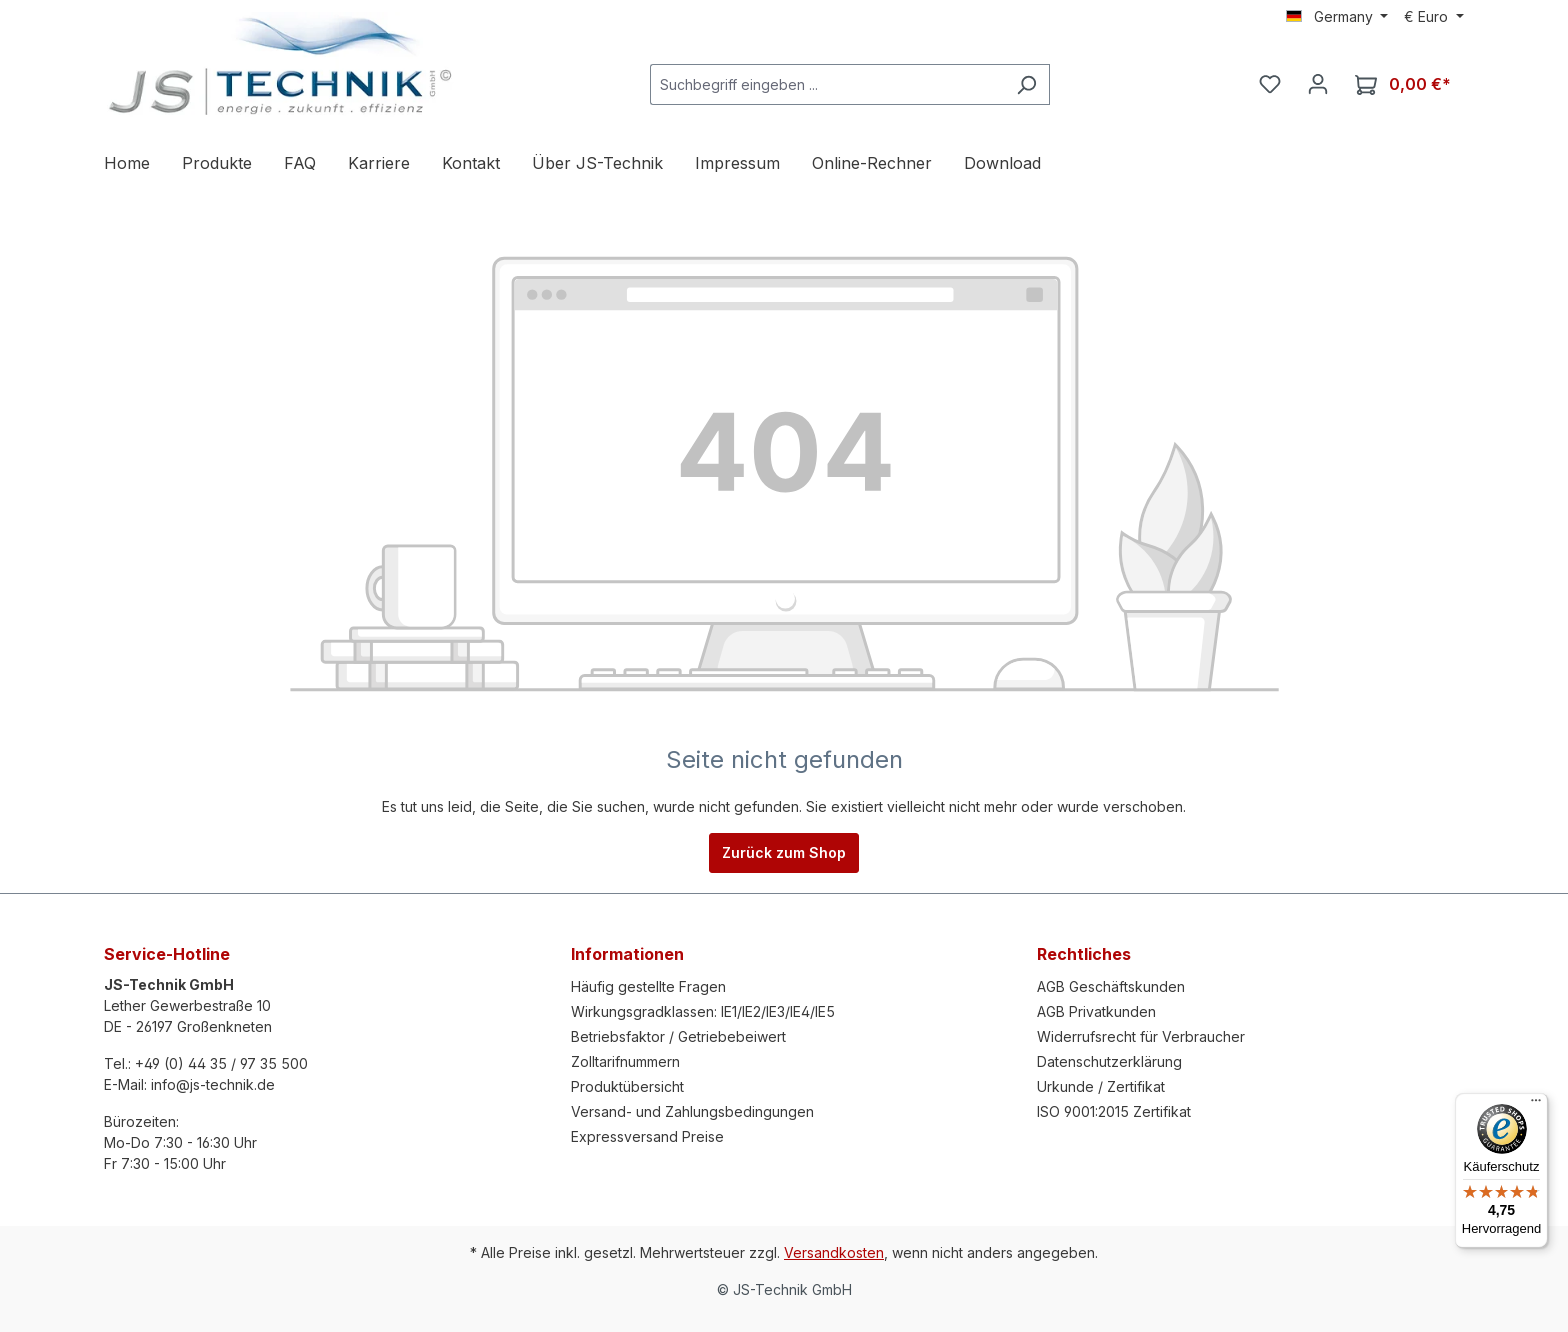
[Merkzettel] (1270, 84)
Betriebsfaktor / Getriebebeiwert (678, 1036)
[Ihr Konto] (1318, 84)
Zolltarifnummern (625, 1061)
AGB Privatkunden (1096, 1011)
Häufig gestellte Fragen (648, 986)
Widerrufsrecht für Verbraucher (1141, 1036)
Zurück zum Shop (784, 852)
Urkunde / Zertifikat (1101, 1086)
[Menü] (1536, 1105)
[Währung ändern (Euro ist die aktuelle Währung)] (1434, 17)
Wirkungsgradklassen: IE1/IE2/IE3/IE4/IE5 (703, 1011)
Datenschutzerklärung (1109, 1061)
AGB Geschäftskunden (1111, 986)
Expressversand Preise (647, 1136)
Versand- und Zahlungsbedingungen (692, 1111)
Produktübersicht (627, 1086)
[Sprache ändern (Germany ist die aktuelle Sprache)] (1337, 17)
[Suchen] (1026, 84)
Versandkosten (834, 1252)
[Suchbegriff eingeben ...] (827, 84)
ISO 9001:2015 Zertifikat (1114, 1111)
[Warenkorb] (1403, 84)
